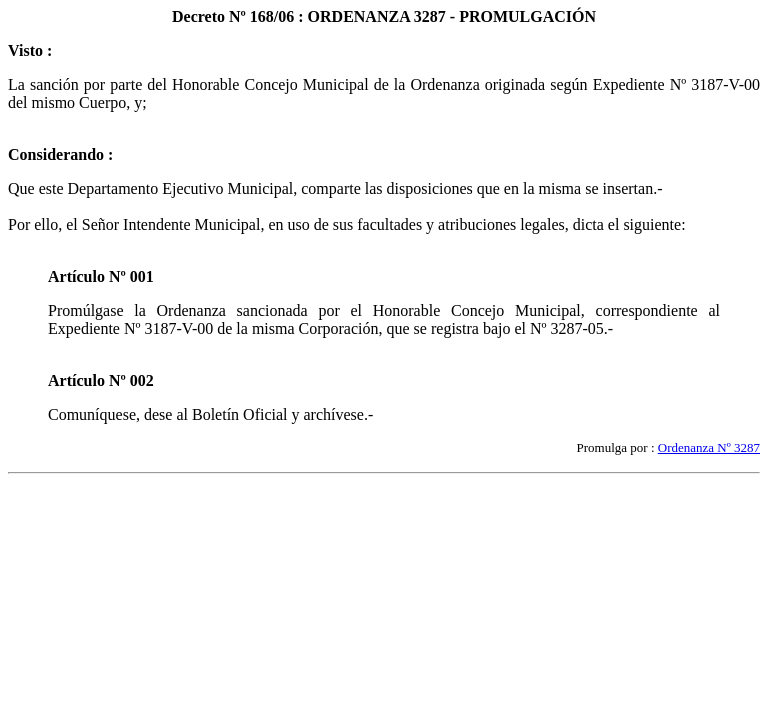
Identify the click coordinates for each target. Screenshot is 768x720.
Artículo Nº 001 (101, 276)
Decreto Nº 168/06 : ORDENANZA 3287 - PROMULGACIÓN (384, 16)
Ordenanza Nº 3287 (709, 447)
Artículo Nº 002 (101, 380)
